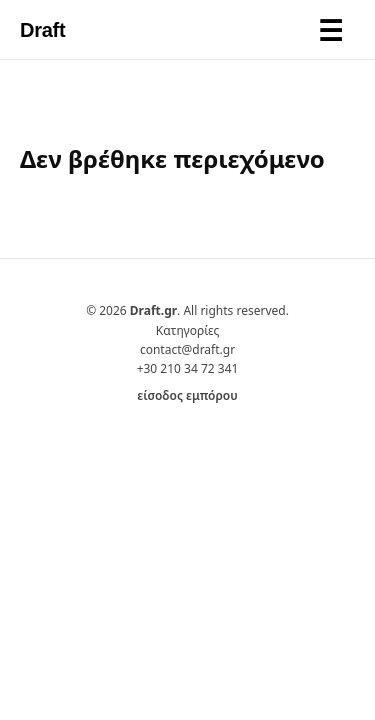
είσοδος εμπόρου (187, 395)
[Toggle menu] (330, 30)
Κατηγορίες (188, 330)
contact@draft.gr (187, 349)
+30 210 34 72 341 (188, 368)
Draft (42, 30)
